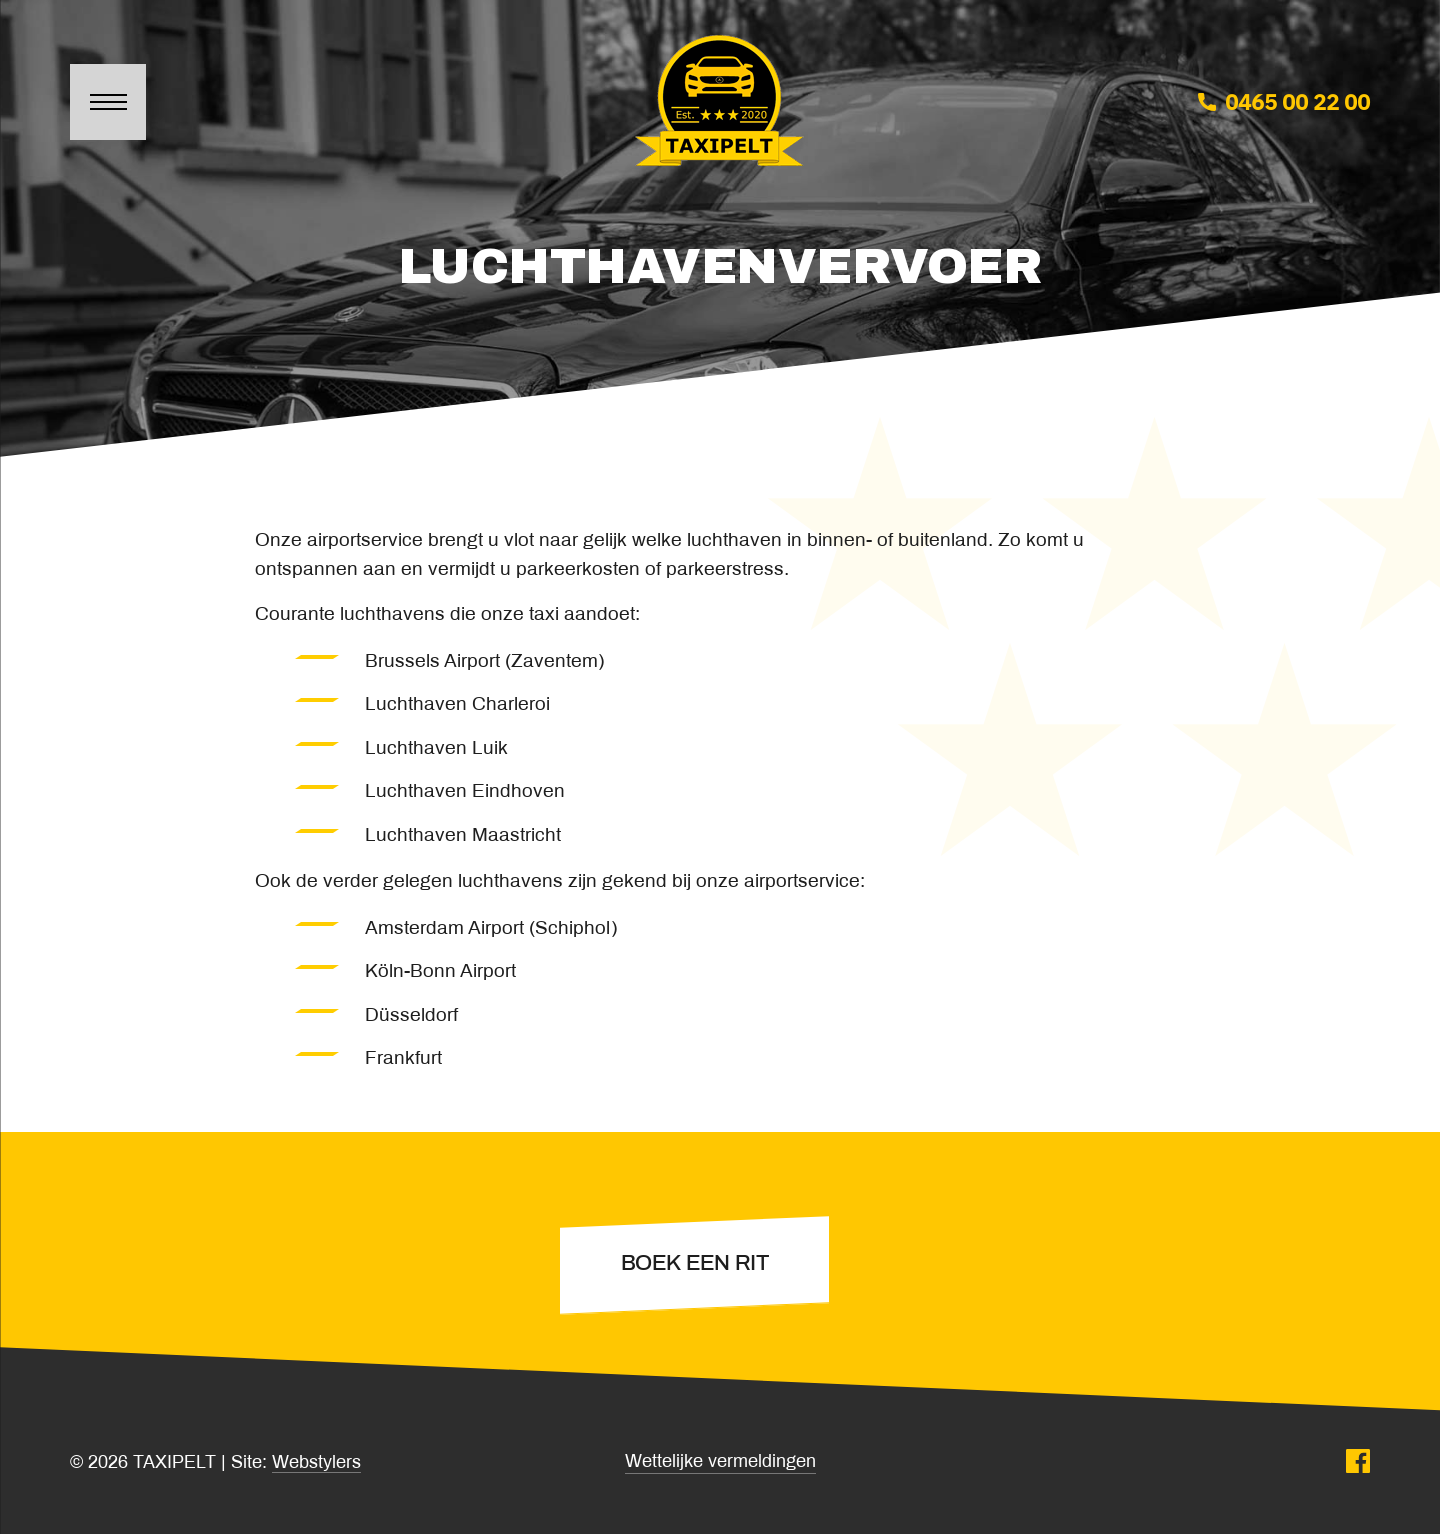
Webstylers (316, 1463)
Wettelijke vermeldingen (720, 1462)
